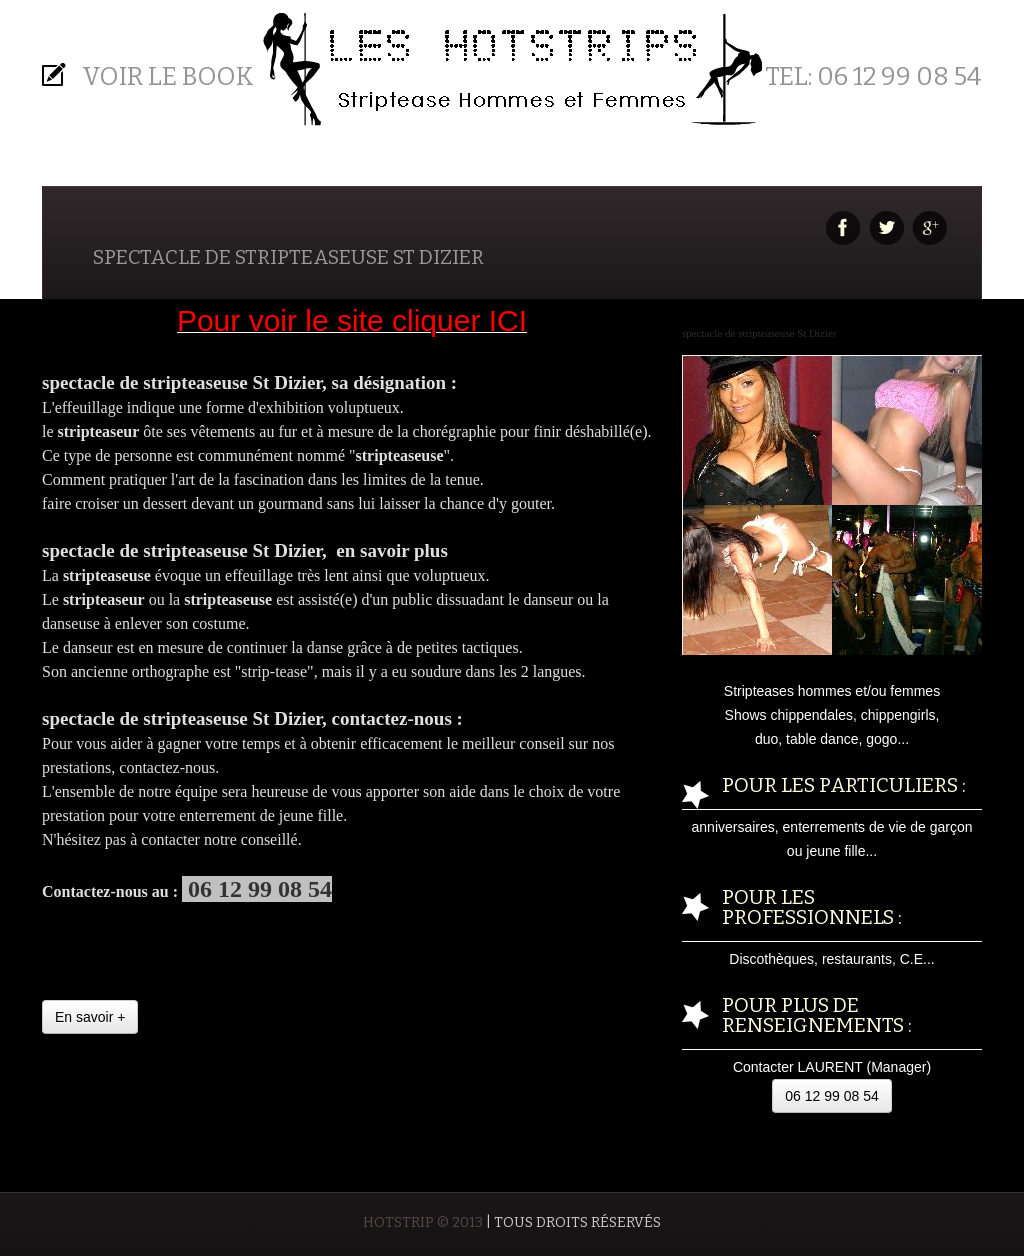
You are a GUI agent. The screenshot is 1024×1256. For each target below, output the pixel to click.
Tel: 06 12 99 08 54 (873, 77)
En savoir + (90, 1017)
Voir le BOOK (168, 77)
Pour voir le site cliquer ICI (352, 320)
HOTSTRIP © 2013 (423, 1222)
